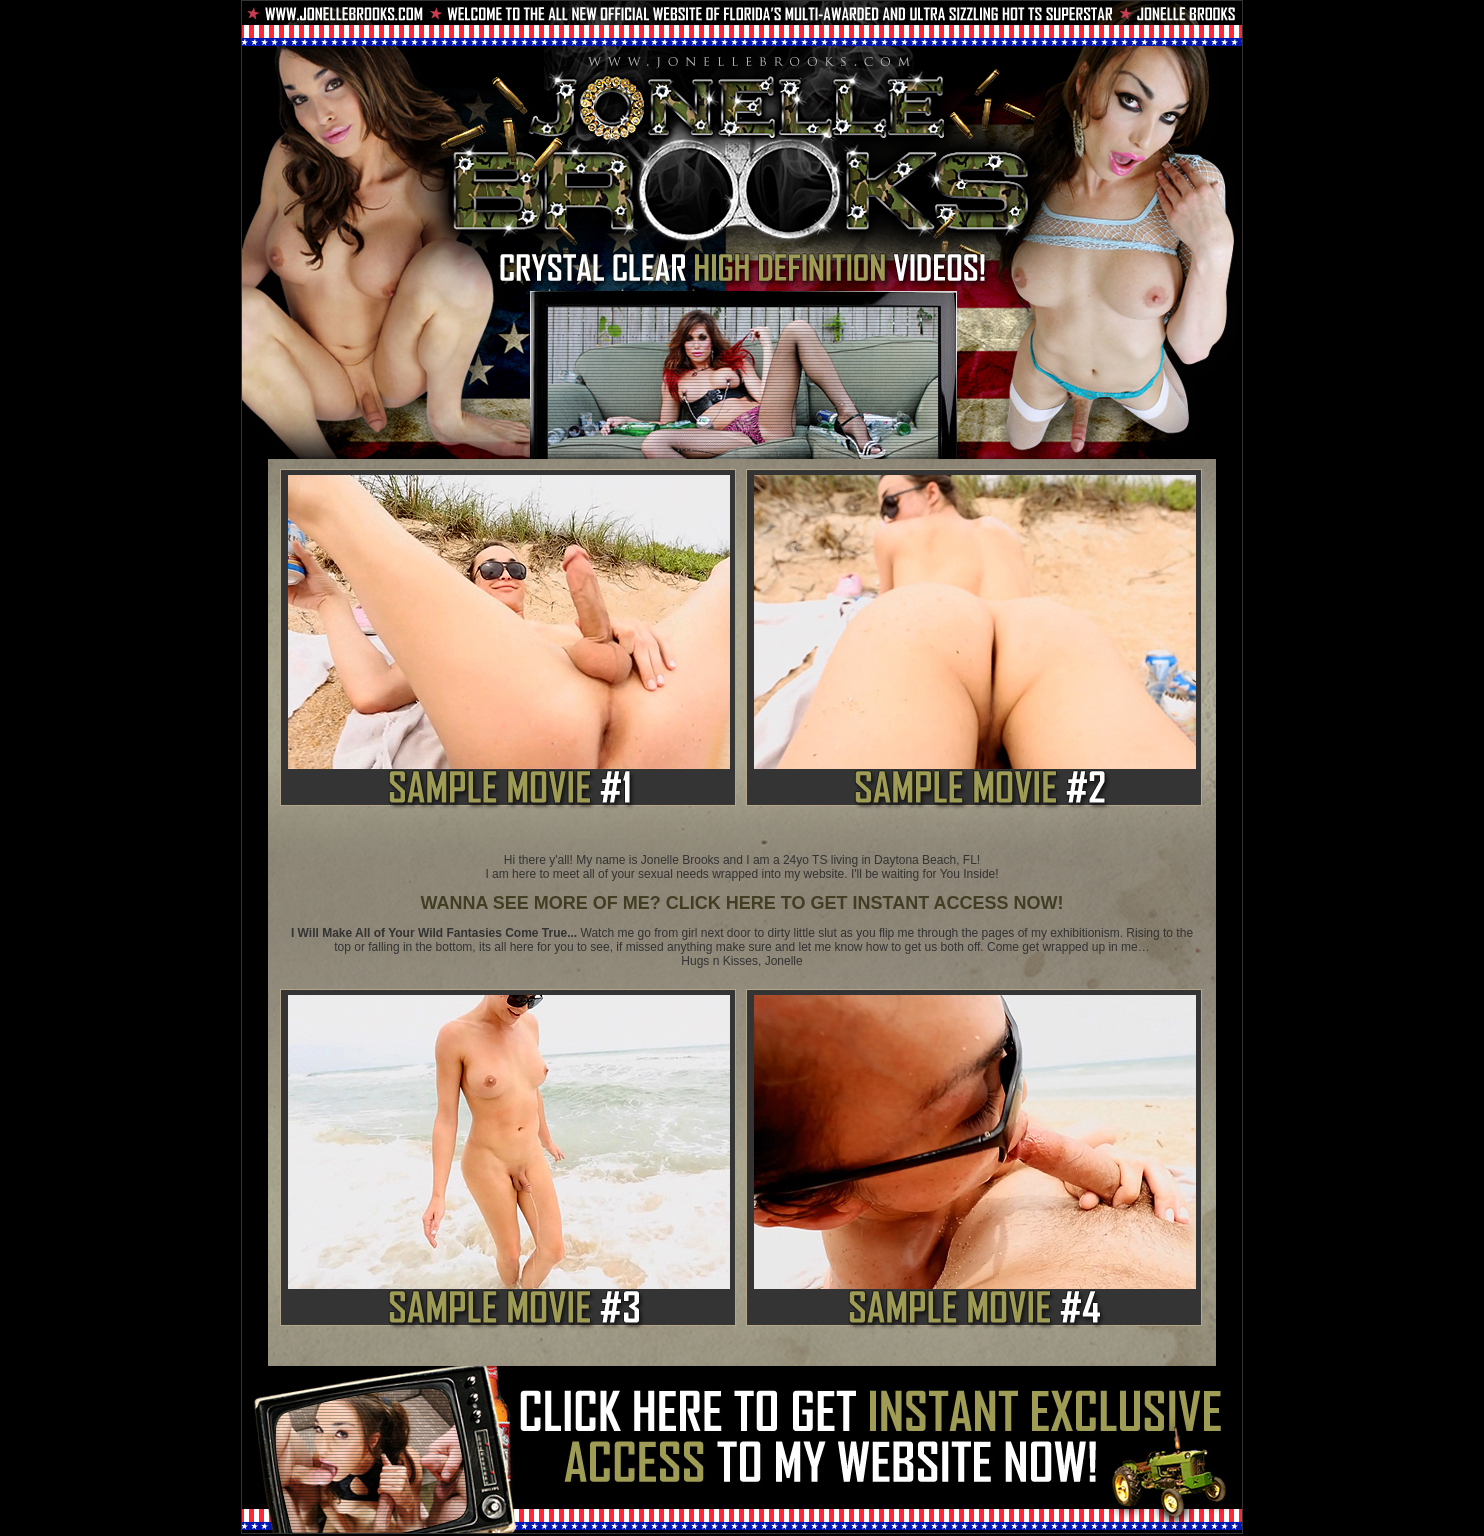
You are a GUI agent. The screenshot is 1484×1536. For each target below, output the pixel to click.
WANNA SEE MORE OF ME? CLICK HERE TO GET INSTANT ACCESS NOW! (741, 903)
